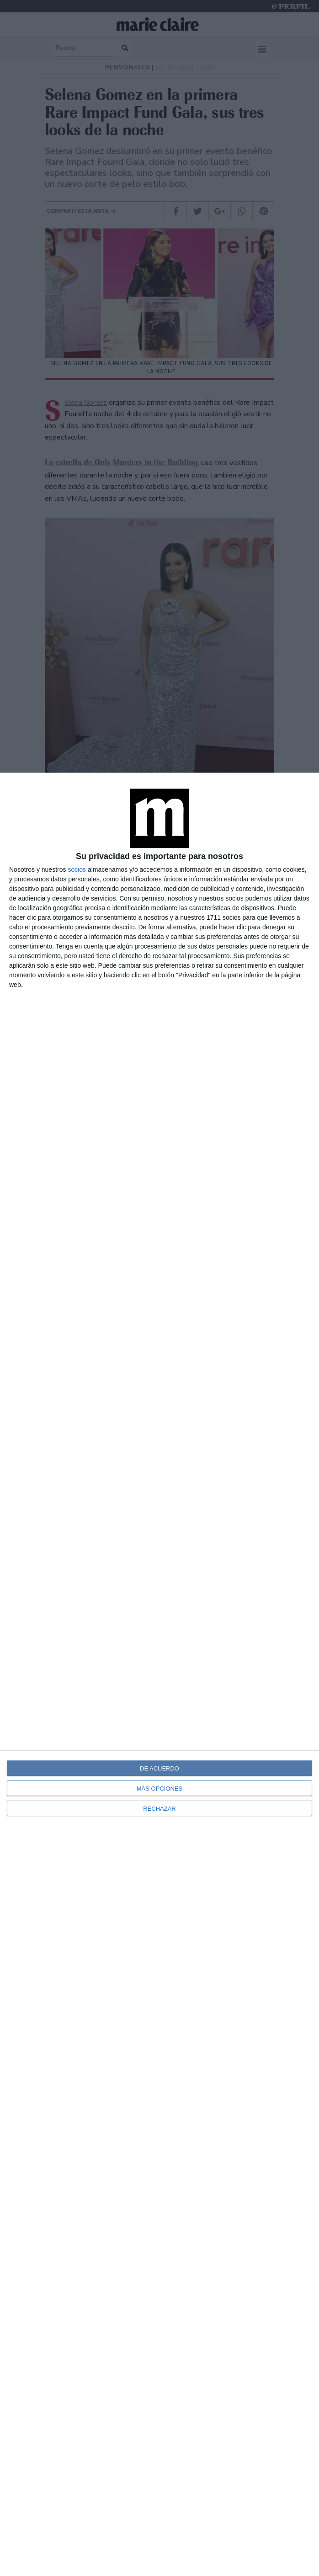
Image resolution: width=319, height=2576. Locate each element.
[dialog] (159, 1674)
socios (77, 869)
